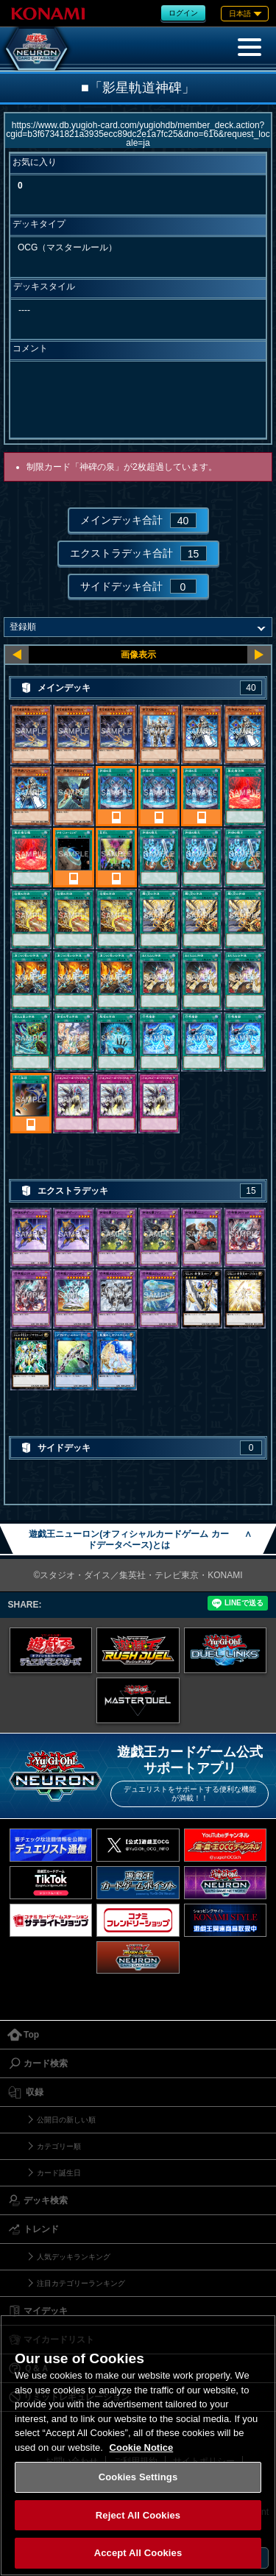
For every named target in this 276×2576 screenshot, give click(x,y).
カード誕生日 (59, 2173)
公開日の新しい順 (66, 2120)
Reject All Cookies (138, 2515)
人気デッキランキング (73, 2257)
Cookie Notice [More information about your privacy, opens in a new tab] (142, 2447)
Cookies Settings (138, 2476)
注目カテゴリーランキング (81, 2283)
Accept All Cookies (138, 2552)
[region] (138, 2445)
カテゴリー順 (59, 2146)
